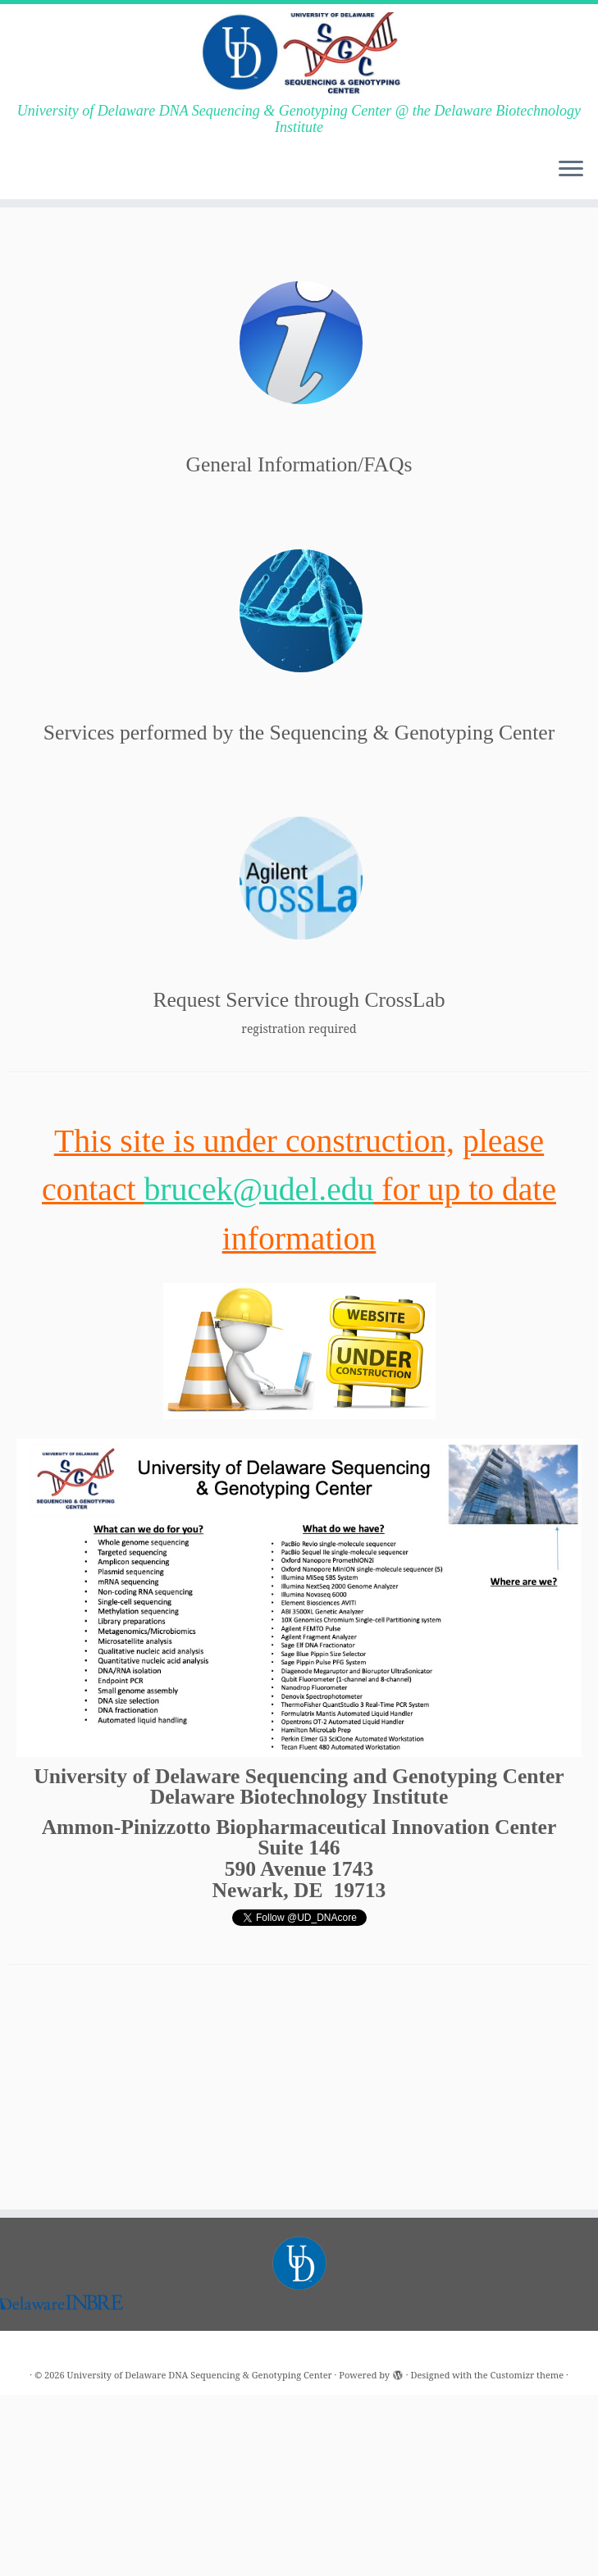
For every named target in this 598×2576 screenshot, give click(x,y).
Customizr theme (527, 2309)
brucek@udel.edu (258, 1190)
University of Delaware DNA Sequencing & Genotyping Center (199, 2309)
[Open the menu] (571, 169)
